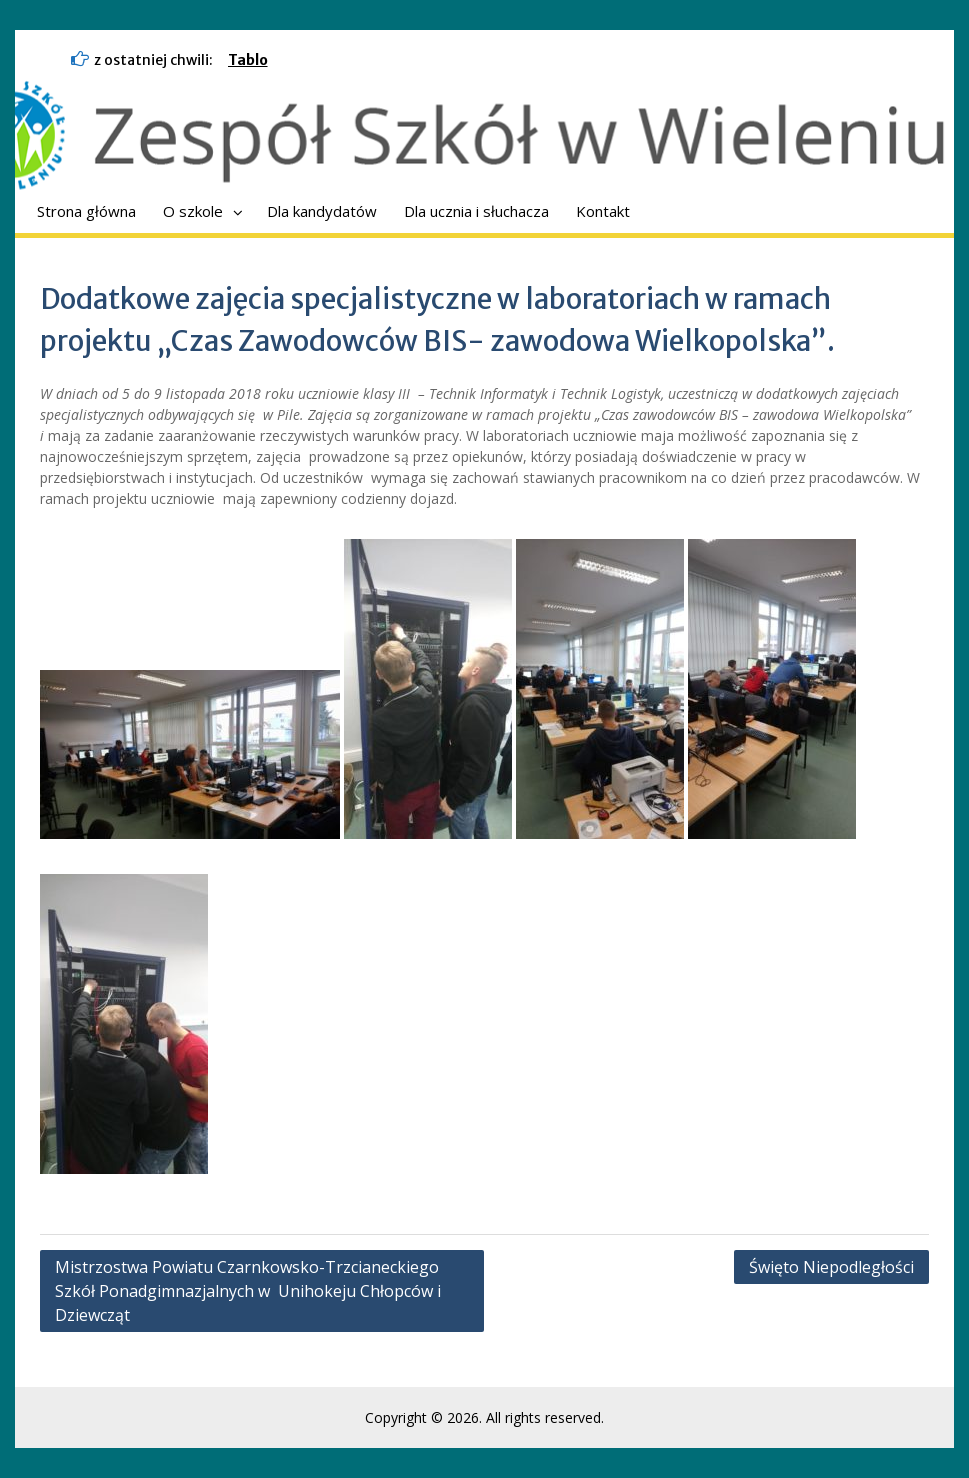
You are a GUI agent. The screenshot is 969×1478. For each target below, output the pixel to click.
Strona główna (86, 211)
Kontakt (603, 211)
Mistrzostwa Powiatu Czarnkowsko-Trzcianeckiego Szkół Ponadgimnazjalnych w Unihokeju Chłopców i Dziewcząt (248, 1291)
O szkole (193, 211)
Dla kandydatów (322, 211)
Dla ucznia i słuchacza (476, 211)
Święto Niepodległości (831, 1267)
